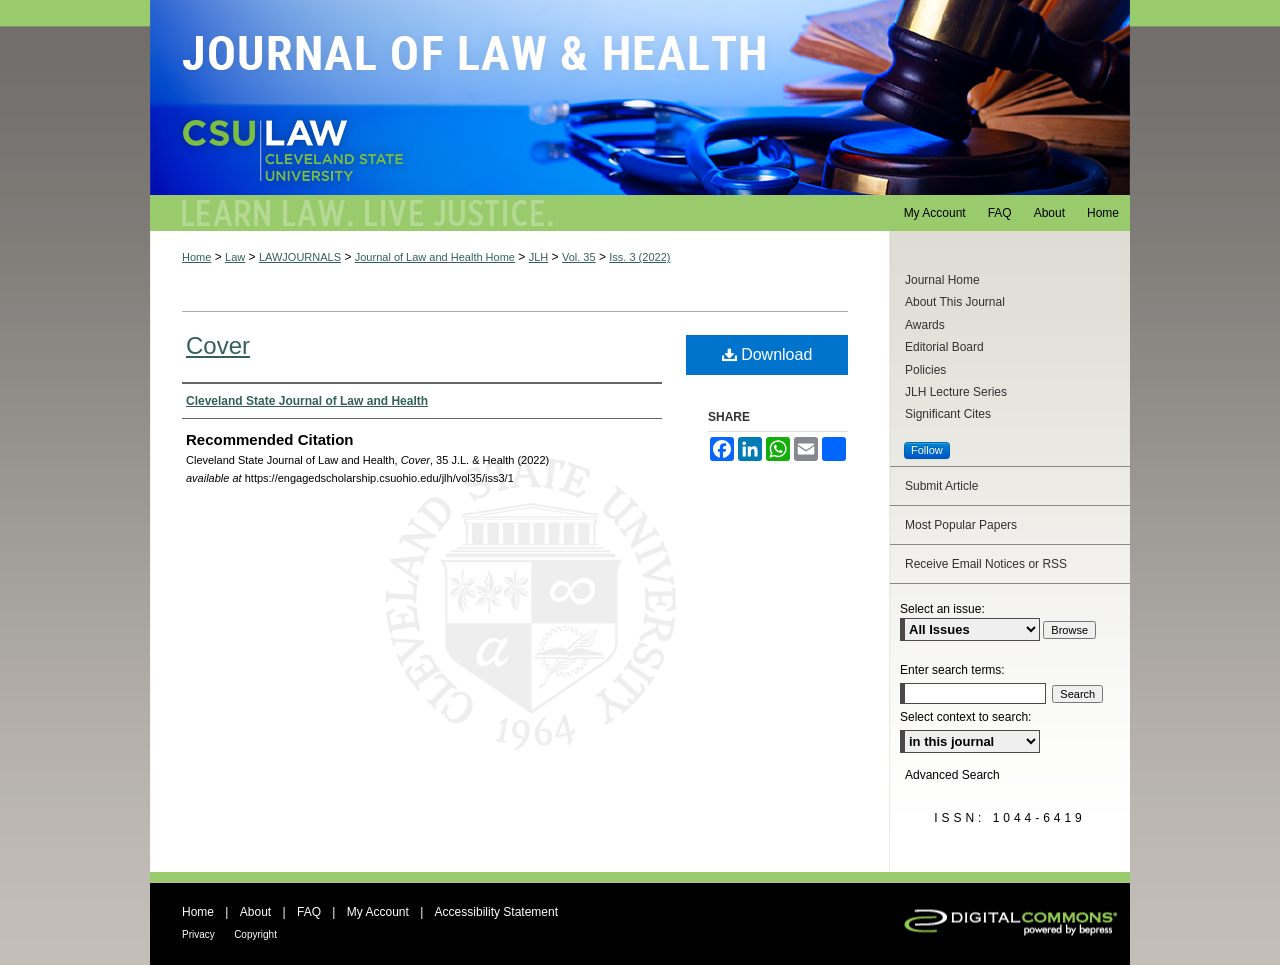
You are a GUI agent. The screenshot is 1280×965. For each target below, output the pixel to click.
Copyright (255, 934)
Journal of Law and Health (640, 97)
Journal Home (942, 280)
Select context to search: (965, 717)
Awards (925, 325)
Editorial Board (944, 347)
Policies (925, 370)
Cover (218, 345)
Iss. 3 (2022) (639, 257)
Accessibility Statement (496, 912)
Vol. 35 (579, 257)
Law (235, 257)
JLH (539, 257)
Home (196, 257)
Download (767, 354)
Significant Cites (948, 414)
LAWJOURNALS (300, 257)
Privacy (198, 934)
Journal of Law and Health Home (435, 257)
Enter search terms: (952, 670)
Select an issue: (942, 609)
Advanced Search (952, 775)
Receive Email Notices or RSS (986, 564)
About (255, 912)
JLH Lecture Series (956, 392)
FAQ (309, 912)
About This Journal (955, 302)
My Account (378, 912)
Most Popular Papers (961, 525)
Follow (927, 450)
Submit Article (941, 486)
